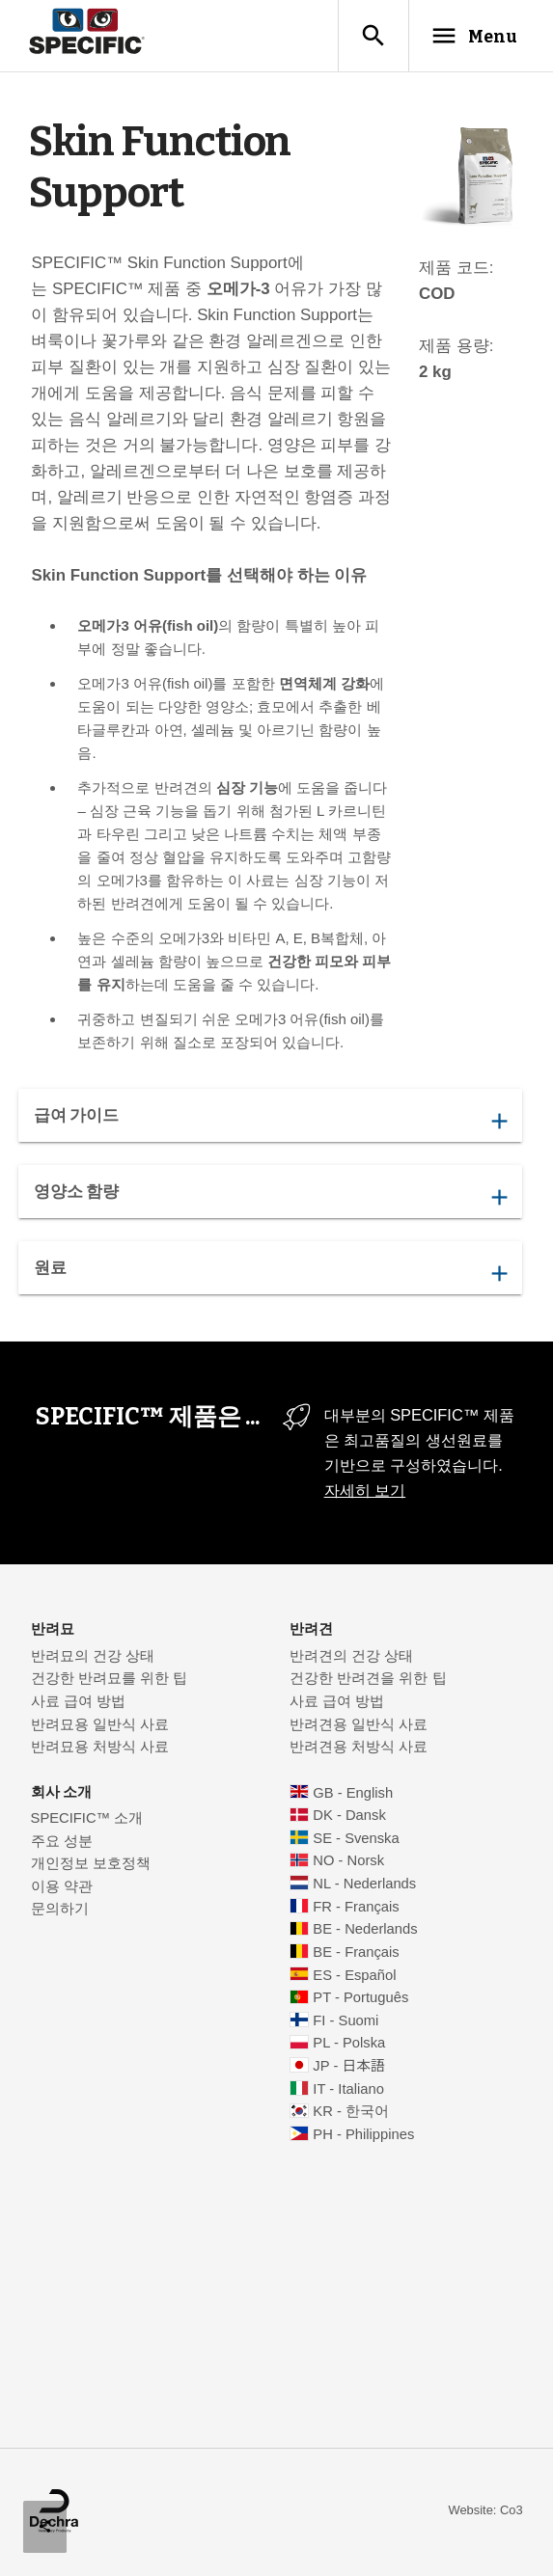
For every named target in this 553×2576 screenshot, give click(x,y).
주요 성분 (62, 1842)
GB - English (353, 1794)
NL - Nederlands (364, 1884)
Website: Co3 (485, 2511)
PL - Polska (349, 2043)
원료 (270, 1273)
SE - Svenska (356, 1839)
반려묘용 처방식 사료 (100, 1747)
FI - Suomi (345, 2021)
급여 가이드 (270, 1120)
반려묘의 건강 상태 (92, 1657)
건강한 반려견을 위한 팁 (368, 1679)
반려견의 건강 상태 (351, 1657)
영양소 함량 (270, 1196)
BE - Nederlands (365, 1930)
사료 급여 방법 (78, 1702)
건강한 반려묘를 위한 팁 (109, 1679)
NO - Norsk (348, 1861)
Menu (473, 35)
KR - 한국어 (351, 2112)
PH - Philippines (363, 2135)
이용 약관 (62, 1887)
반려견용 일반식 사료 (359, 1725)
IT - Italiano (348, 2090)
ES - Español (354, 1976)
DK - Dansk (349, 1816)
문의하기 (60, 1909)
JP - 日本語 (348, 2066)
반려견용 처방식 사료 (359, 1747)
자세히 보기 (365, 1491)
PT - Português (360, 1998)
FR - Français (356, 1907)
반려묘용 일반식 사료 (100, 1725)
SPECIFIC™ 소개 (87, 1819)
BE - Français (356, 1953)
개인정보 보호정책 (91, 1864)
